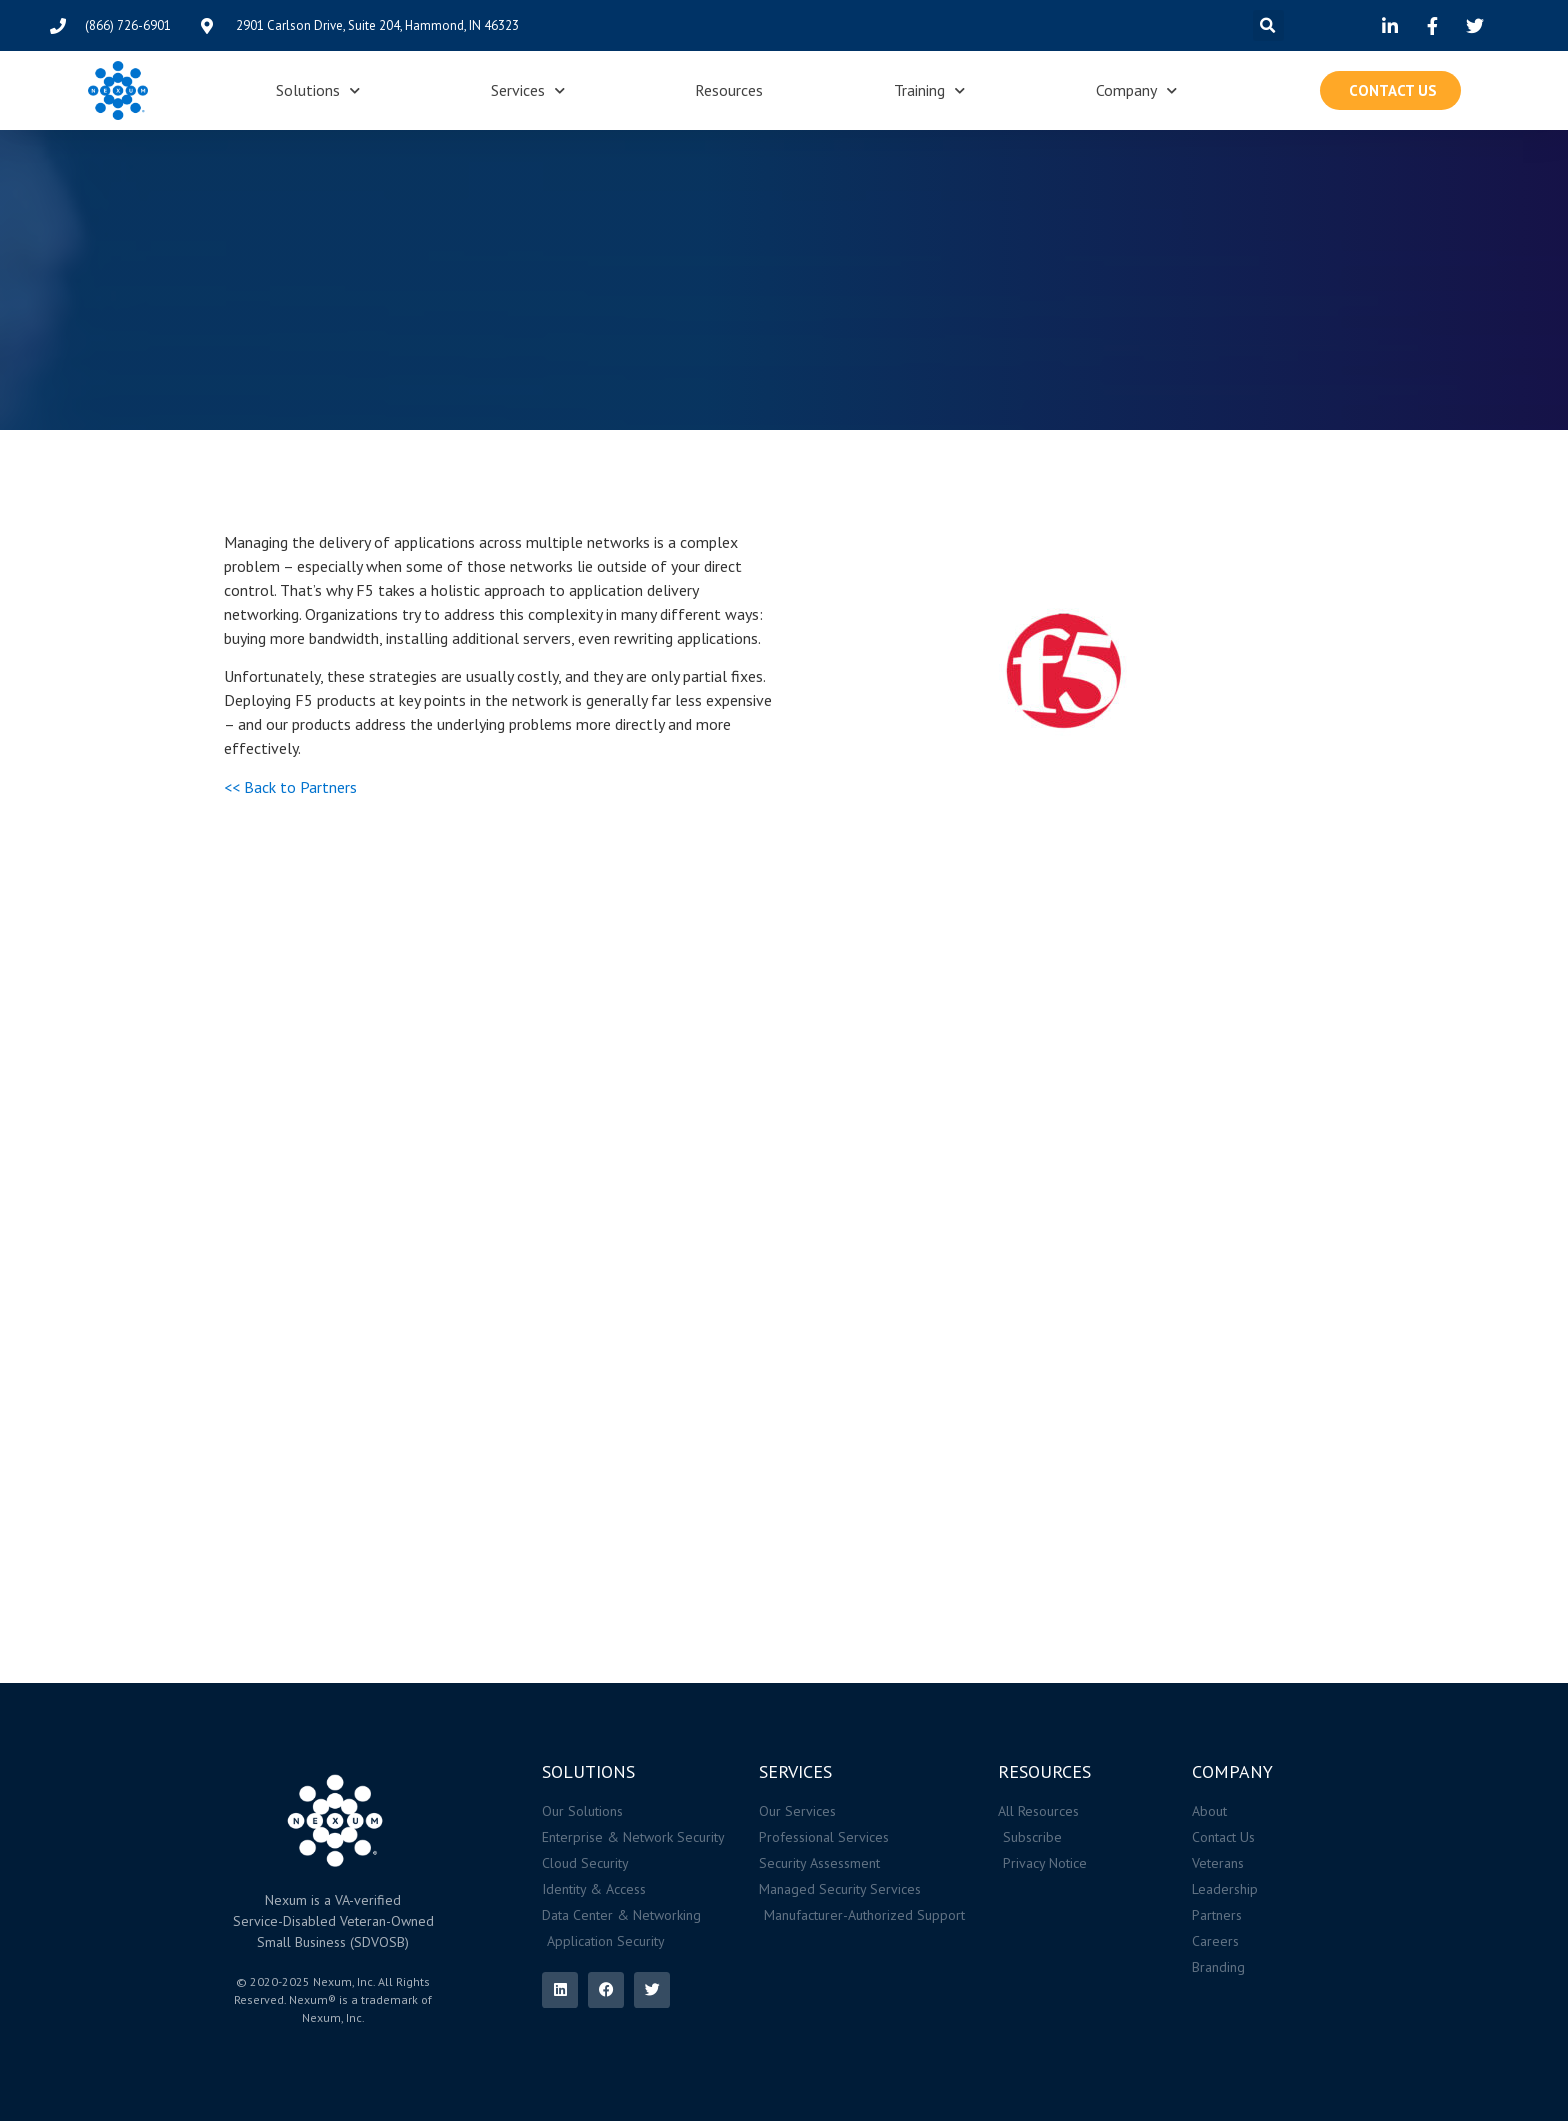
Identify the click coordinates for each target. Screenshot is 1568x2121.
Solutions (318, 90)
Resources (729, 90)
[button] (1268, 25)
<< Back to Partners (290, 787)
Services (528, 90)
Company (1136, 90)
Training (929, 90)
